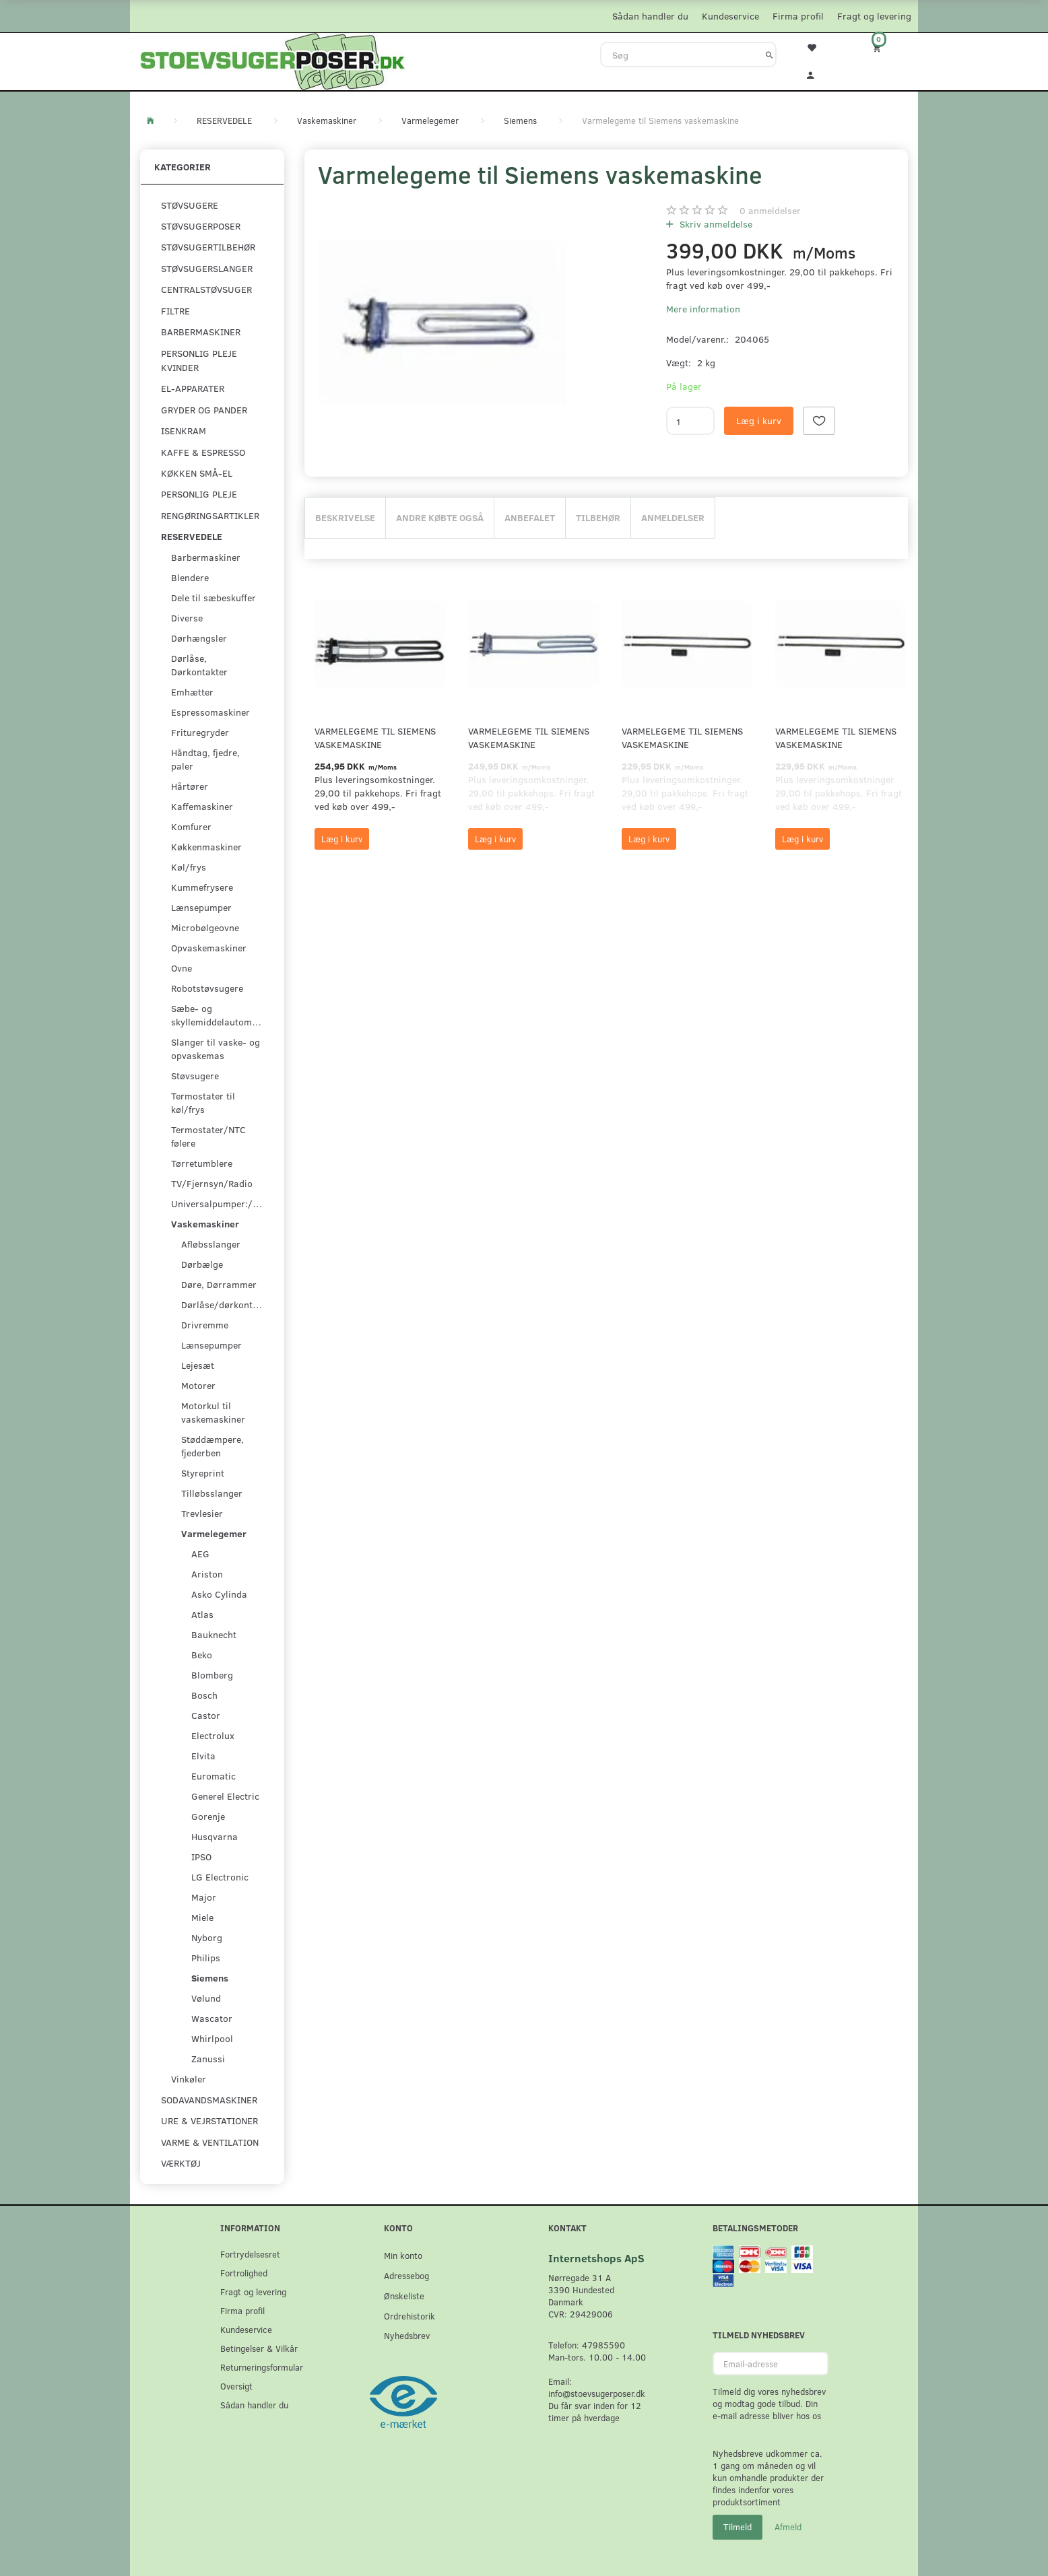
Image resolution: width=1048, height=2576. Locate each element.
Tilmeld (737, 2527)
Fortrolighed (243, 2272)
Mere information (703, 308)
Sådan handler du (650, 15)
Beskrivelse (345, 517)
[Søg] (769, 54)
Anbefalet (529, 517)
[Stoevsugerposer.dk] (272, 59)
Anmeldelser (673, 517)
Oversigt (236, 2386)
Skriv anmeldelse (714, 223)
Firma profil (798, 15)
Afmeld (788, 2527)
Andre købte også (440, 517)
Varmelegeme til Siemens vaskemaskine (375, 737)
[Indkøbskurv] (886, 47)
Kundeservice (730, 15)
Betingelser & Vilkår (259, 2348)
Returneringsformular (261, 2367)
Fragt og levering (874, 15)
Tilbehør (598, 517)
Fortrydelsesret (250, 2254)
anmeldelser (770, 210)
